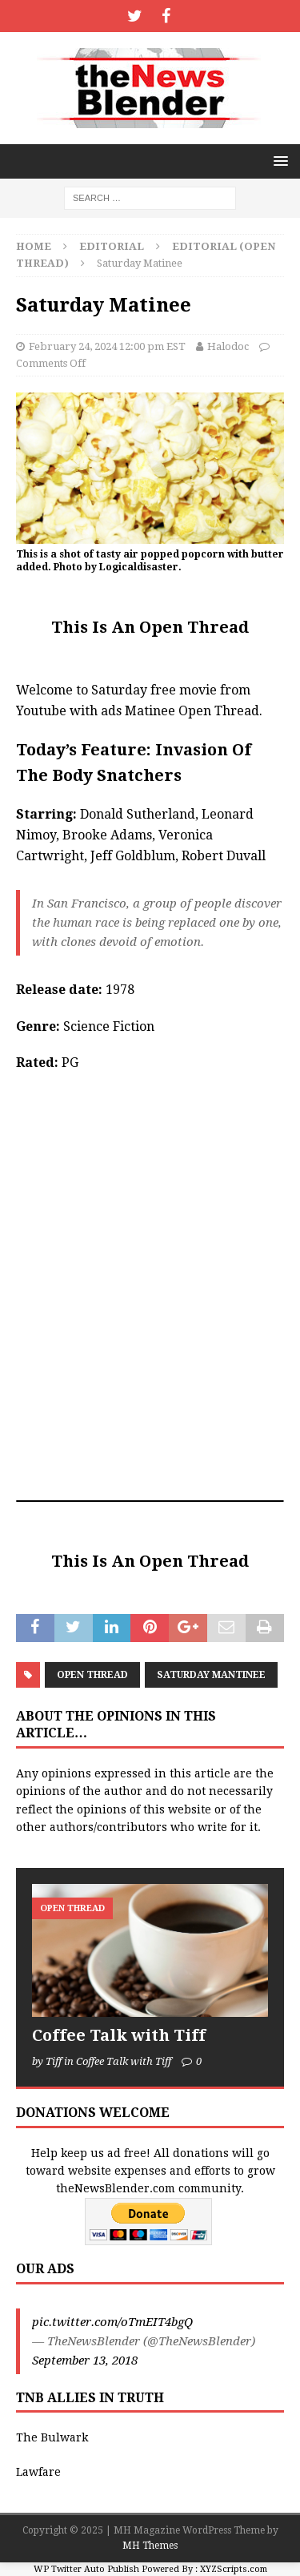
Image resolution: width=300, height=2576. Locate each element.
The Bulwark (52, 2437)
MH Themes (150, 2545)
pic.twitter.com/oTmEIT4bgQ (112, 2322)
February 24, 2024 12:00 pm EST (107, 346)
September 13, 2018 (85, 2360)
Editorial (111, 246)
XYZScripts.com (233, 2569)
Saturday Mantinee (211, 1674)
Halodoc (228, 346)
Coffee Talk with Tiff (119, 2035)
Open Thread (92, 1674)
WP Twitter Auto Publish (86, 2569)
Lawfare (38, 2471)
